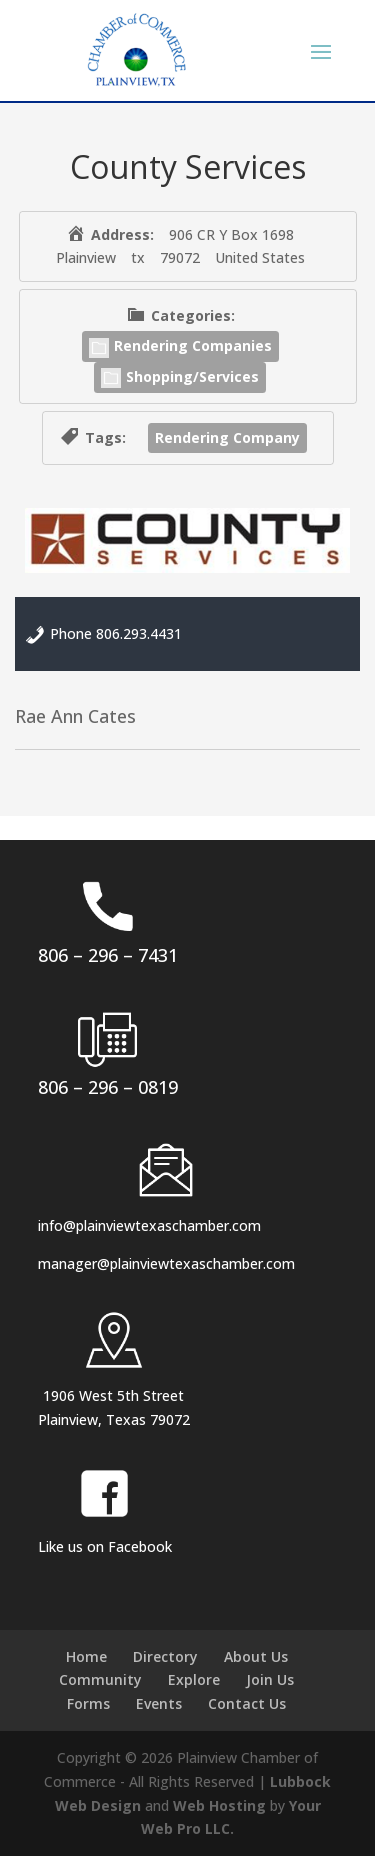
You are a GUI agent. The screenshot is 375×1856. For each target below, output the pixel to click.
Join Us (270, 1679)
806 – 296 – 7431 (108, 955)
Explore (194, 1679)
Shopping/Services (180, 376)
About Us (256, 1656)
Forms (88, 1703)
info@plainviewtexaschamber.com (149, 1225)
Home (86, 1656)
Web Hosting (219, 1805)
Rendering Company (227, 437)
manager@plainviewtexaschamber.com (166, 1263)
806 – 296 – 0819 (108, 1087)
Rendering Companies (180, 345)
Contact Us (247, 1703)
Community (100, 1679)
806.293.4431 (139, 633)
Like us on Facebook (105, 1546)
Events (159, 1703)
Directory (165, 1656)
